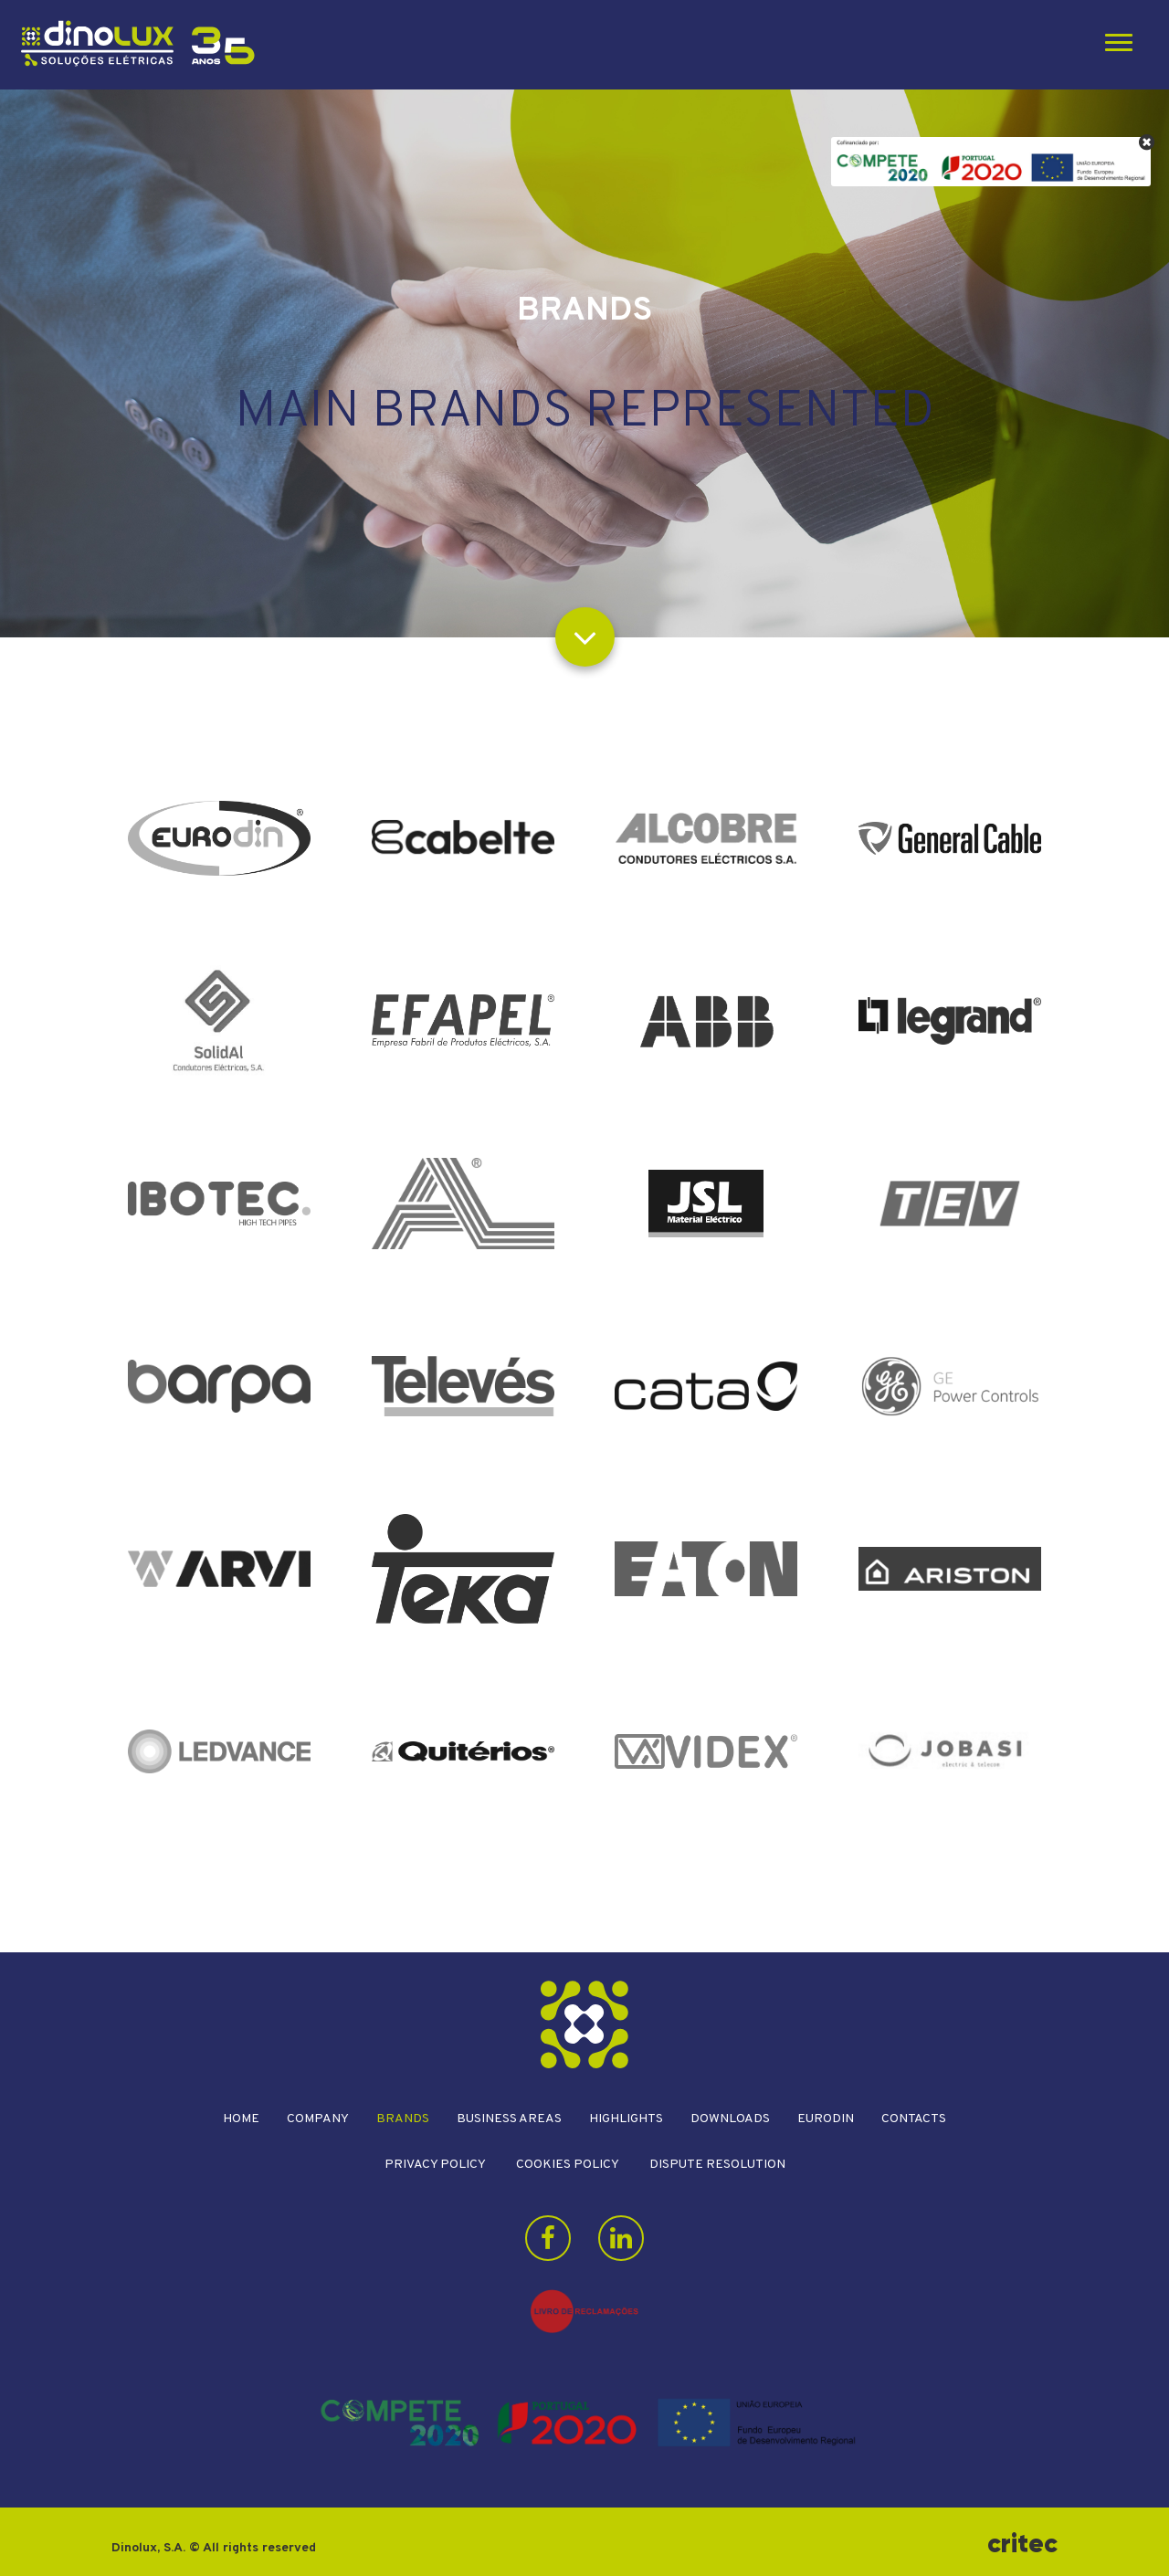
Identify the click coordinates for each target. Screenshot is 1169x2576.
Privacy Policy (435, 2164)
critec (1022, 2544)
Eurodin (825, 2119)
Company (318, 2119)
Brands (402, 2119)
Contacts (913, 2119)
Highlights (626, 2119)
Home (241, 2119)
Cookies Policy (567, 2164)
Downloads (730, 2119)
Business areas (509, 2119)
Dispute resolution (717, 2164)
